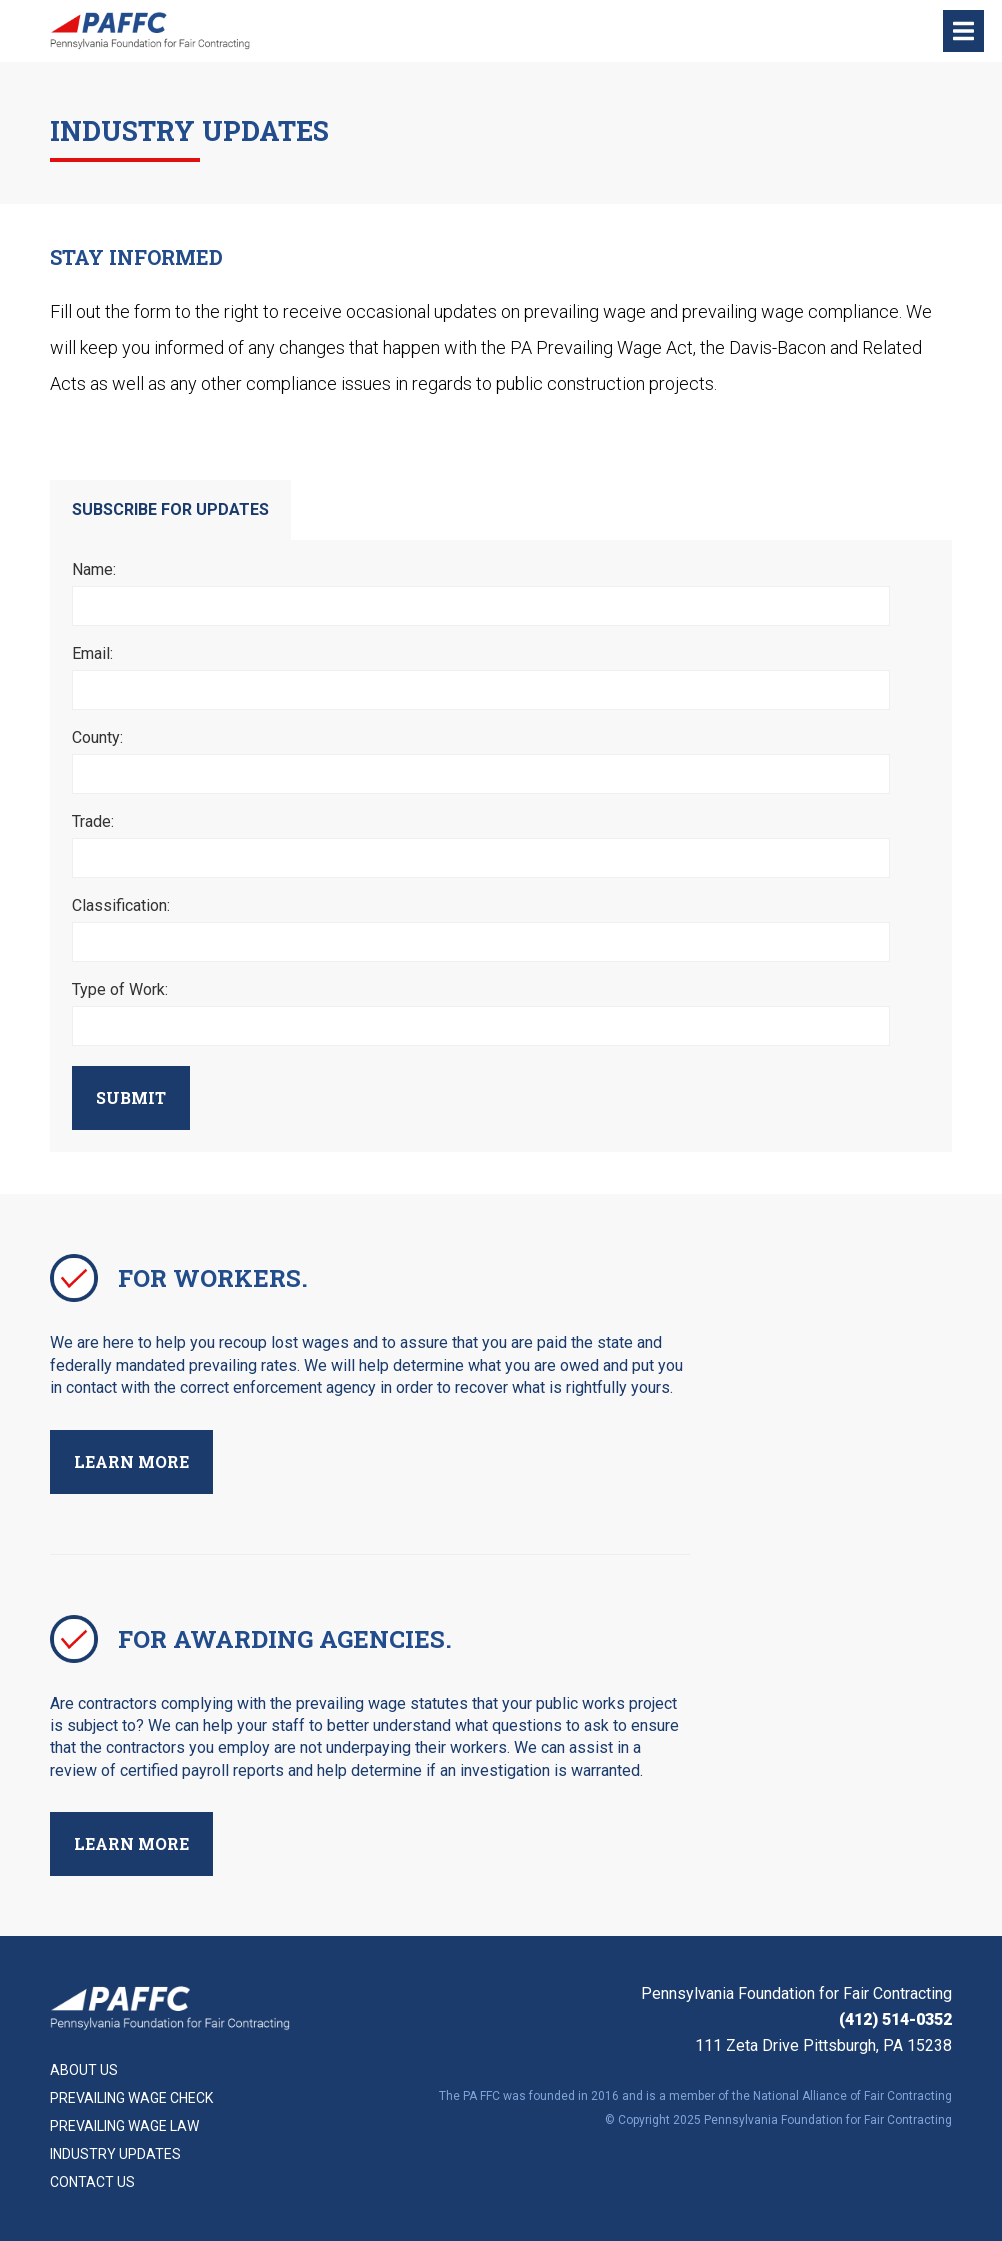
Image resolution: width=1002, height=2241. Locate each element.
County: (97, 738)
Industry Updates (115, 2154)
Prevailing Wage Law (124, 2126)
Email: (92, 654)
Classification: (121, 906)
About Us (84, 2070)
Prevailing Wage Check (131, 2098)
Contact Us (92, 2182)
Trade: (93, 822)
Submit (131, 1097)
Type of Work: (120, 990)
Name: (94, 570)
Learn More (131, 1461)
